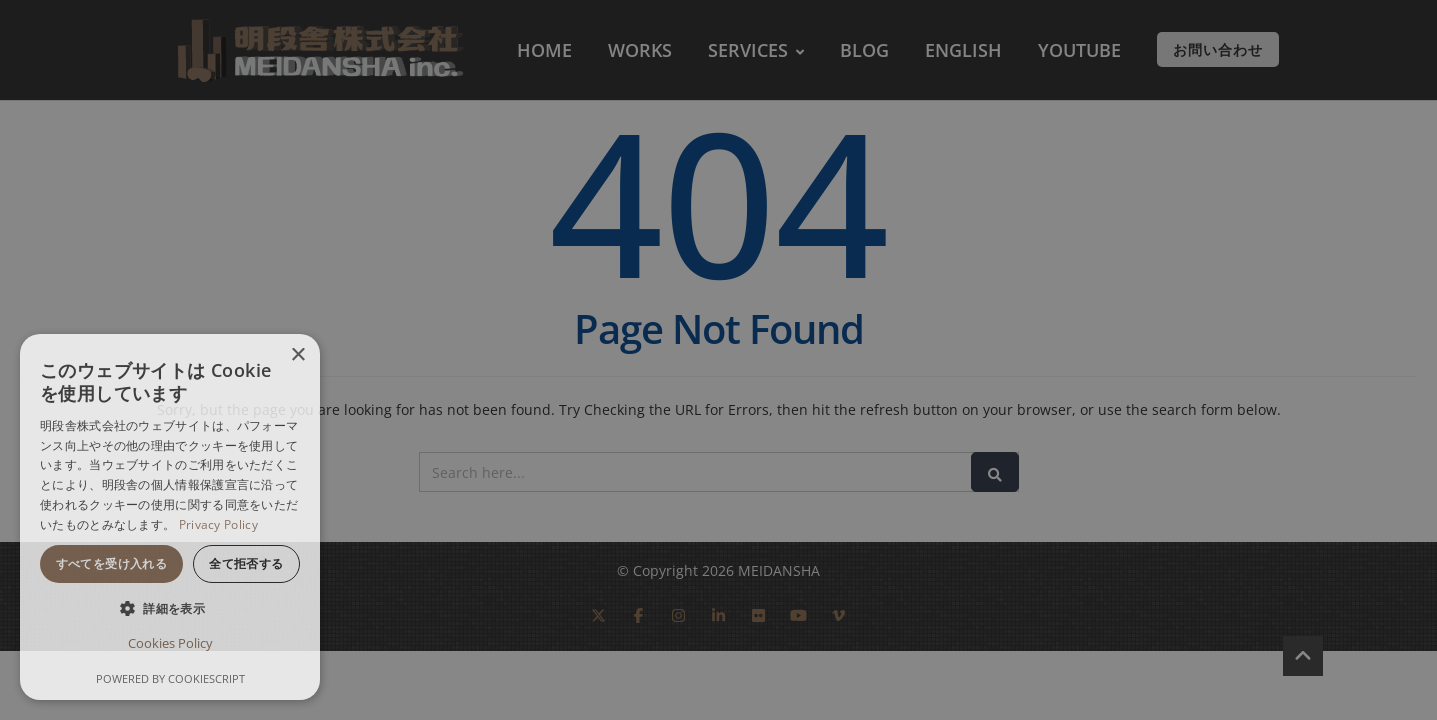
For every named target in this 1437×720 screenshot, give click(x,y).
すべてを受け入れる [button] (112, 563)
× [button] (297, 355)
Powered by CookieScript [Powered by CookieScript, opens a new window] (170, 678)
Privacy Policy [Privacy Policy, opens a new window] (218, 524)
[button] (170, 608)
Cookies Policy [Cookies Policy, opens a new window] (170, 643)
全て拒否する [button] (246, 563)
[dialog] (170, 517)
